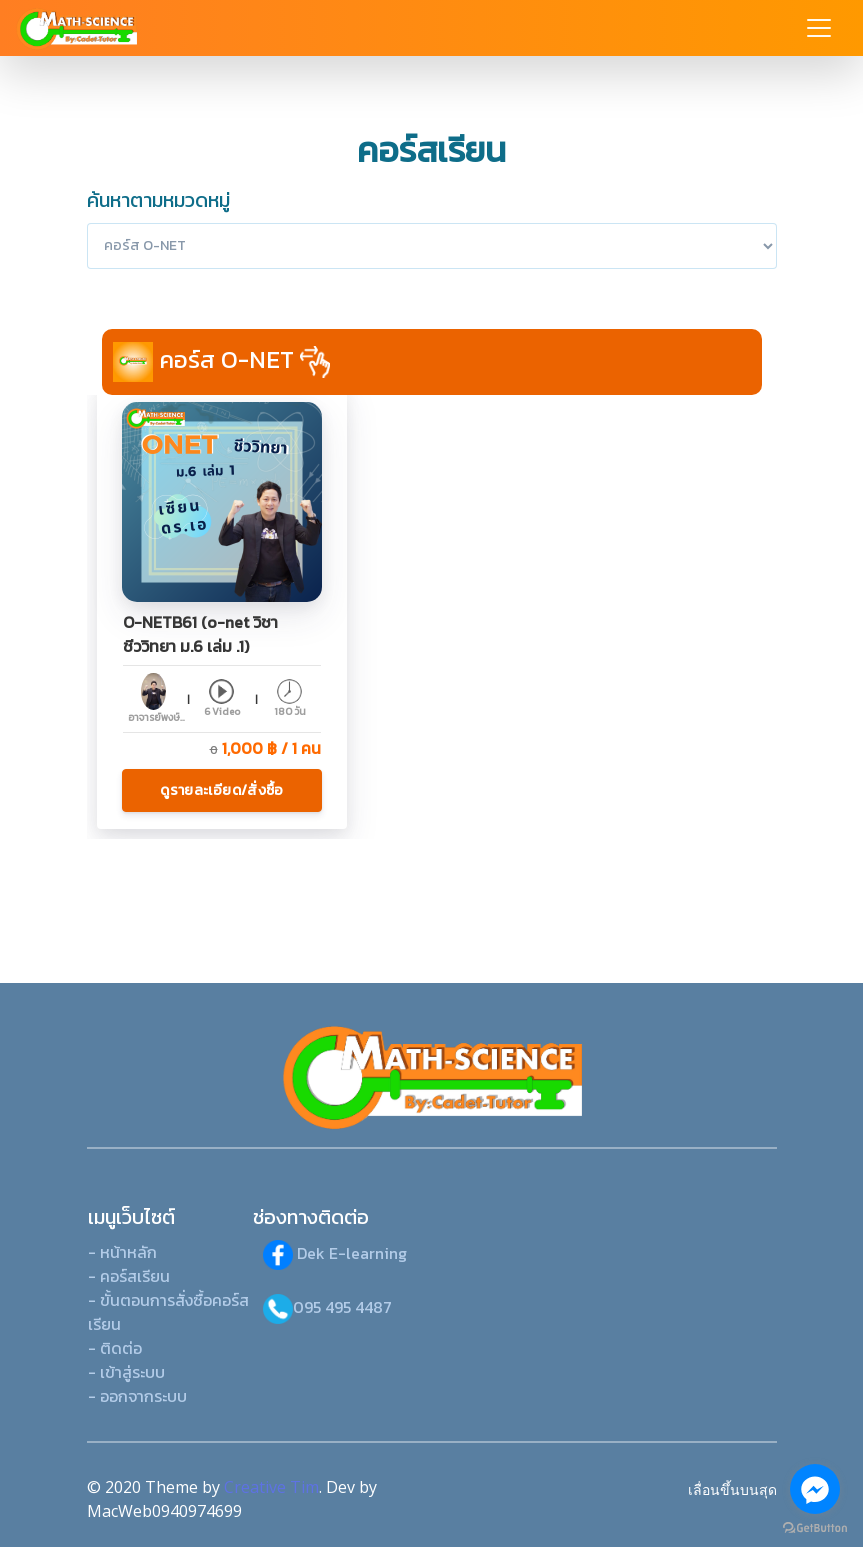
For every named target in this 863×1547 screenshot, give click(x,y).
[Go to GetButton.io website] (815, 1527)
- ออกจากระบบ (137, 1396)
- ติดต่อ (115, 1348)
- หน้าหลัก (122, 1252)
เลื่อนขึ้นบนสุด (732, 1489)
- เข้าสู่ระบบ (126, 1372)
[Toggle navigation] (819, 28)
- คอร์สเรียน (129, 1276)
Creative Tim (271, 1487)
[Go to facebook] (815, 1489)
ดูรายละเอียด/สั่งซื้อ (221, 790)
